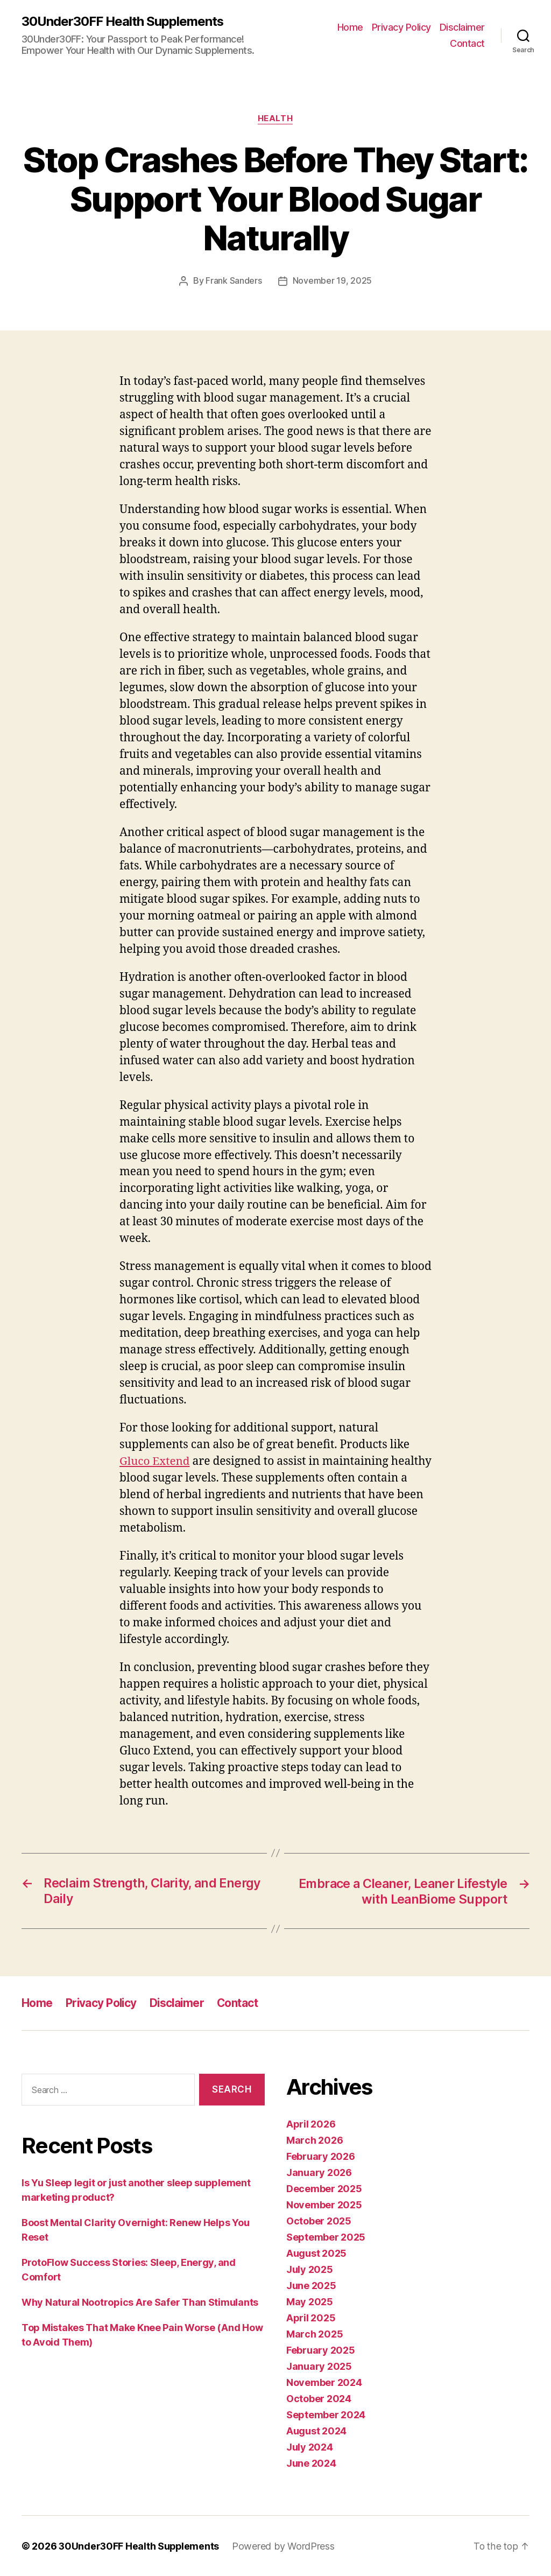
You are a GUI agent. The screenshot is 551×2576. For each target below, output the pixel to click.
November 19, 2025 (332, 281)
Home (350, 27)
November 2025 (324, 2204)
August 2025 (316, 2252)
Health (275, 119)
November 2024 (324, 2382)
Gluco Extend (155, 1461)
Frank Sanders (234, 281)
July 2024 (309, 2446)
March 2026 (314, 2139)
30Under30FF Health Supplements (123, 21)
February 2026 (320, 2155)
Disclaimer (462, 27)
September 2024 (325, 2414)
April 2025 (310, 2317)
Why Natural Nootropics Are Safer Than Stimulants (140, 2301)
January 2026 (319, 2172)
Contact (467, 43)
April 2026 (310, 2123)
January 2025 (319, 2365)
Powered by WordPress (285, 2545)
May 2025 (309, 2301)
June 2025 (311, 2285)
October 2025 (318, 2220)
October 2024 (318, 2398)
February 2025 (320, 2349)
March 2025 (314, 2333)
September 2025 (325, 2236)
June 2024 (311, 2462)
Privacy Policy (401, 27)
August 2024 (316, 2430)
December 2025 (324, 2188)
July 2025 (309, 2269)
